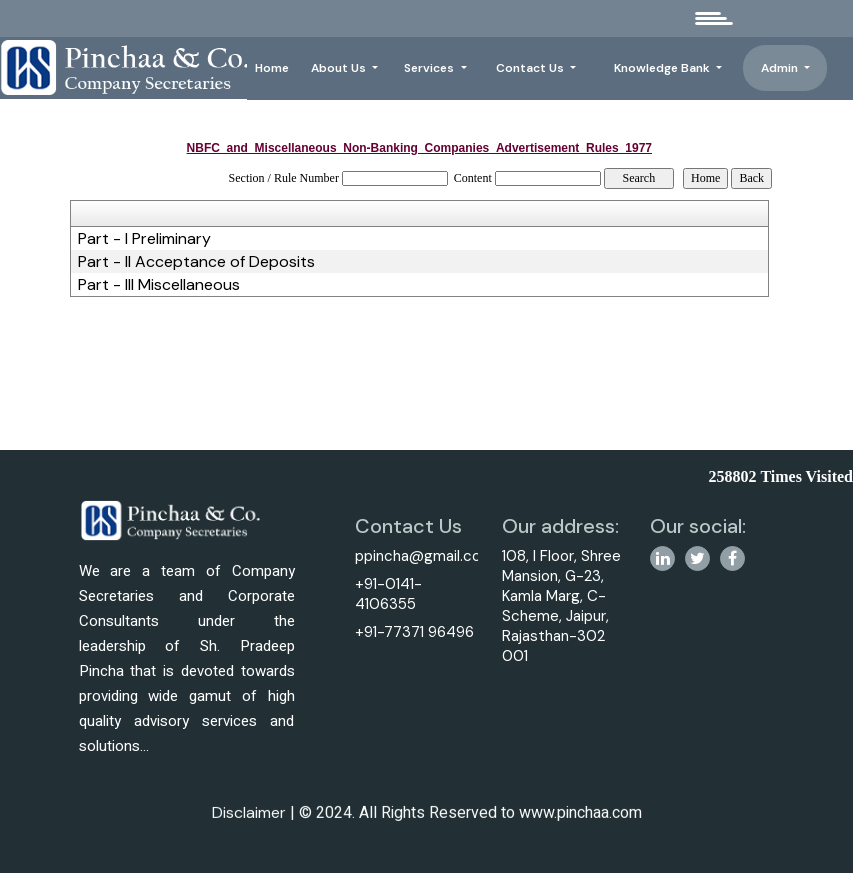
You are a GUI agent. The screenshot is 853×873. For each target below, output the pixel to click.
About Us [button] (340, 68)
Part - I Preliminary (144, 239)
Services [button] (430, 68)
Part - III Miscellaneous (159, 285)
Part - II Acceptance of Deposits (196, 262)
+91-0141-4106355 (380, 594)
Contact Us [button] (531, 68)
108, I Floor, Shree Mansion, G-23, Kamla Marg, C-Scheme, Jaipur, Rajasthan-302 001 (569, 606)
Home (272, 68)
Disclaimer (249, 825)
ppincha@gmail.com (416, 556)
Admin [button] (781, 68)
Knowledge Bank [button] (663, 68)
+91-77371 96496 (406, 632)
